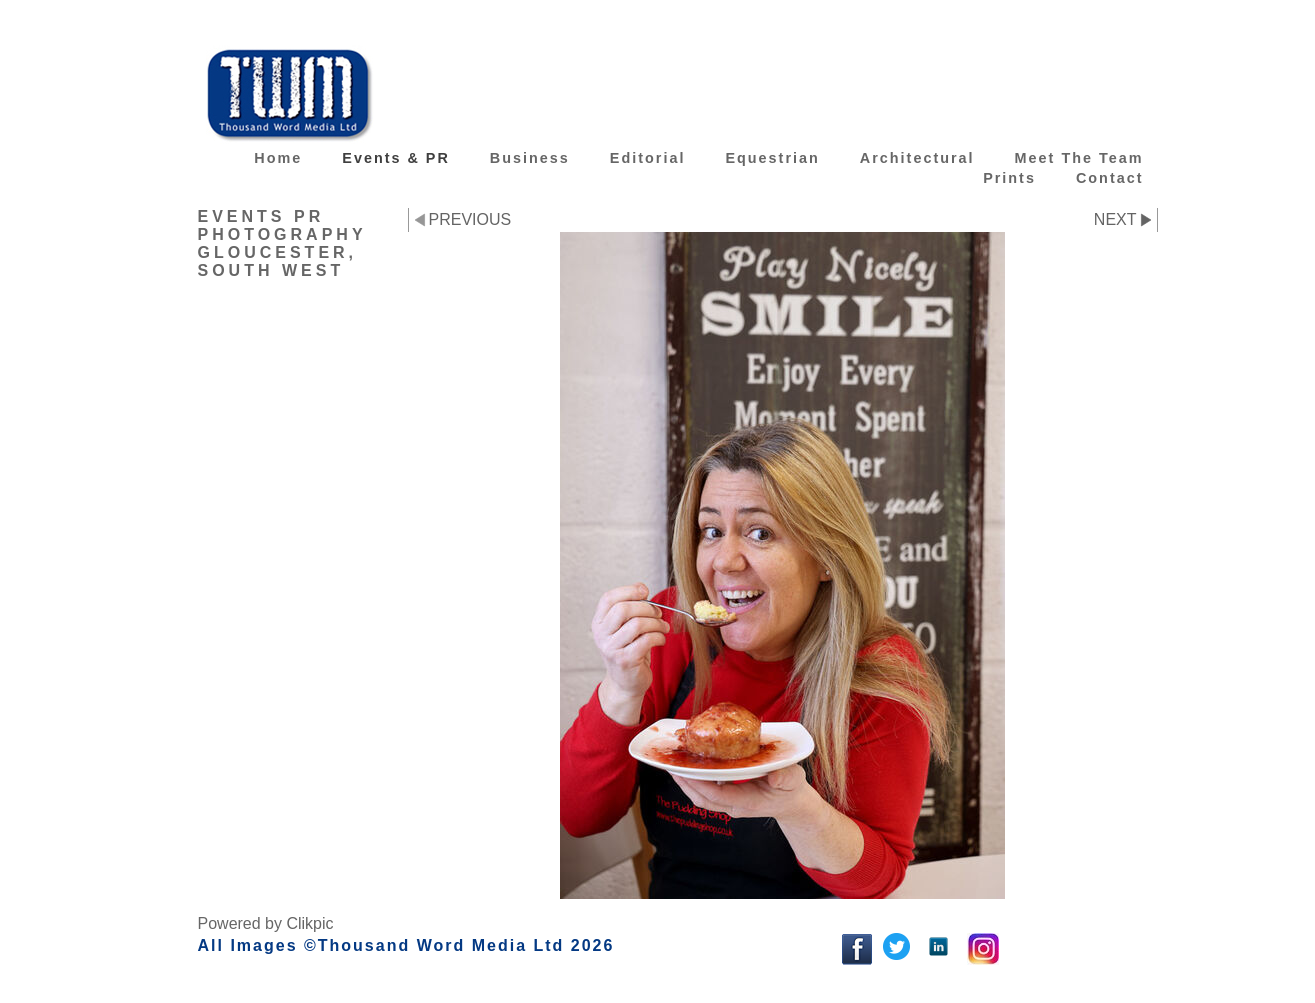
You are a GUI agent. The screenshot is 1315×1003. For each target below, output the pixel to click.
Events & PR (396, 158)
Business (530, 158)
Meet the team (1079, 158)
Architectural (917, 158)
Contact (1110, 178)
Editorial (648, 158)
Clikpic (309, 923)
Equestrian (772, 158)
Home (278, 158)
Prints (1009, 178)
